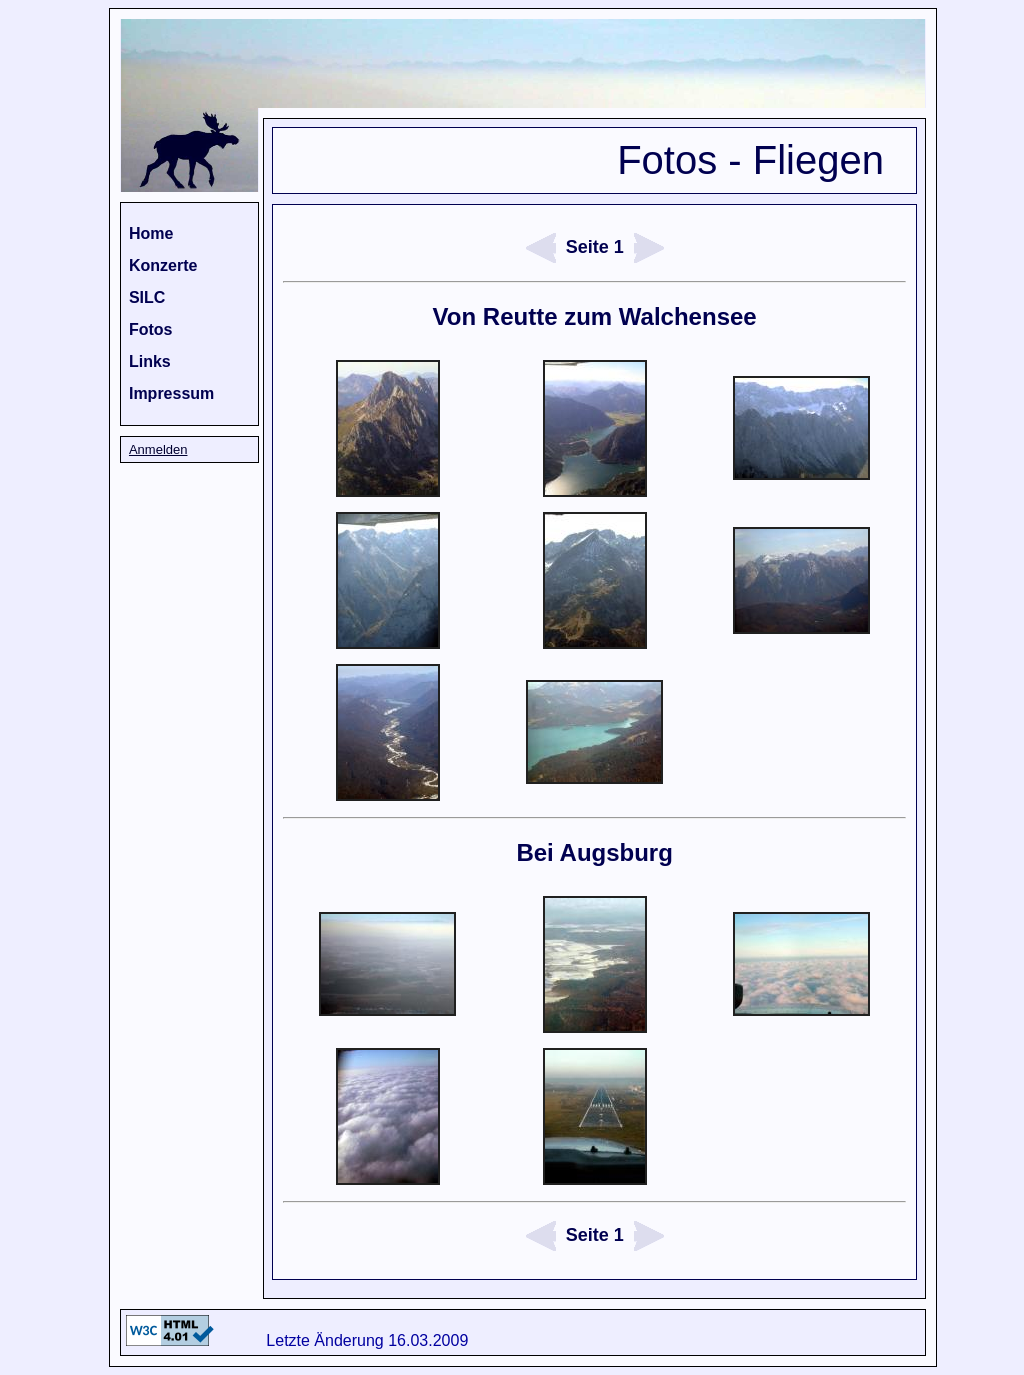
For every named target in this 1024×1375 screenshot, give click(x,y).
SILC (147, 297)
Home (151, 233)
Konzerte (163, 265)
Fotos (151, 329)
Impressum (171, 393)
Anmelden (158, 449)
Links (150, 361)
